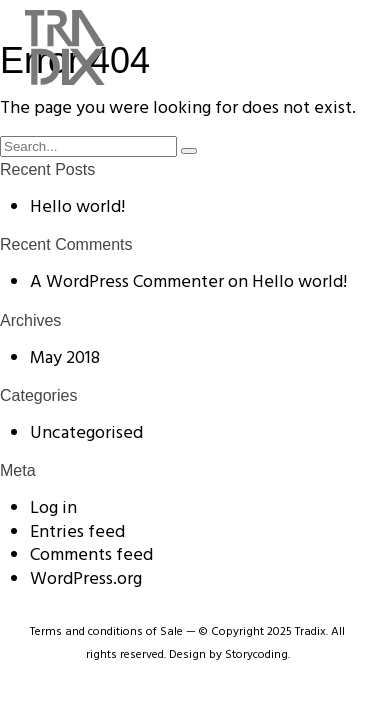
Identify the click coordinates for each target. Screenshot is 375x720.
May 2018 (65, 358)
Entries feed (77, 532)
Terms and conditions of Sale (106, 632)
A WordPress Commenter (127, 282)
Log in (53, 508)
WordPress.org (86, 579)
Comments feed (91, 555)
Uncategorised (86, 433)
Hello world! (77, 207)
